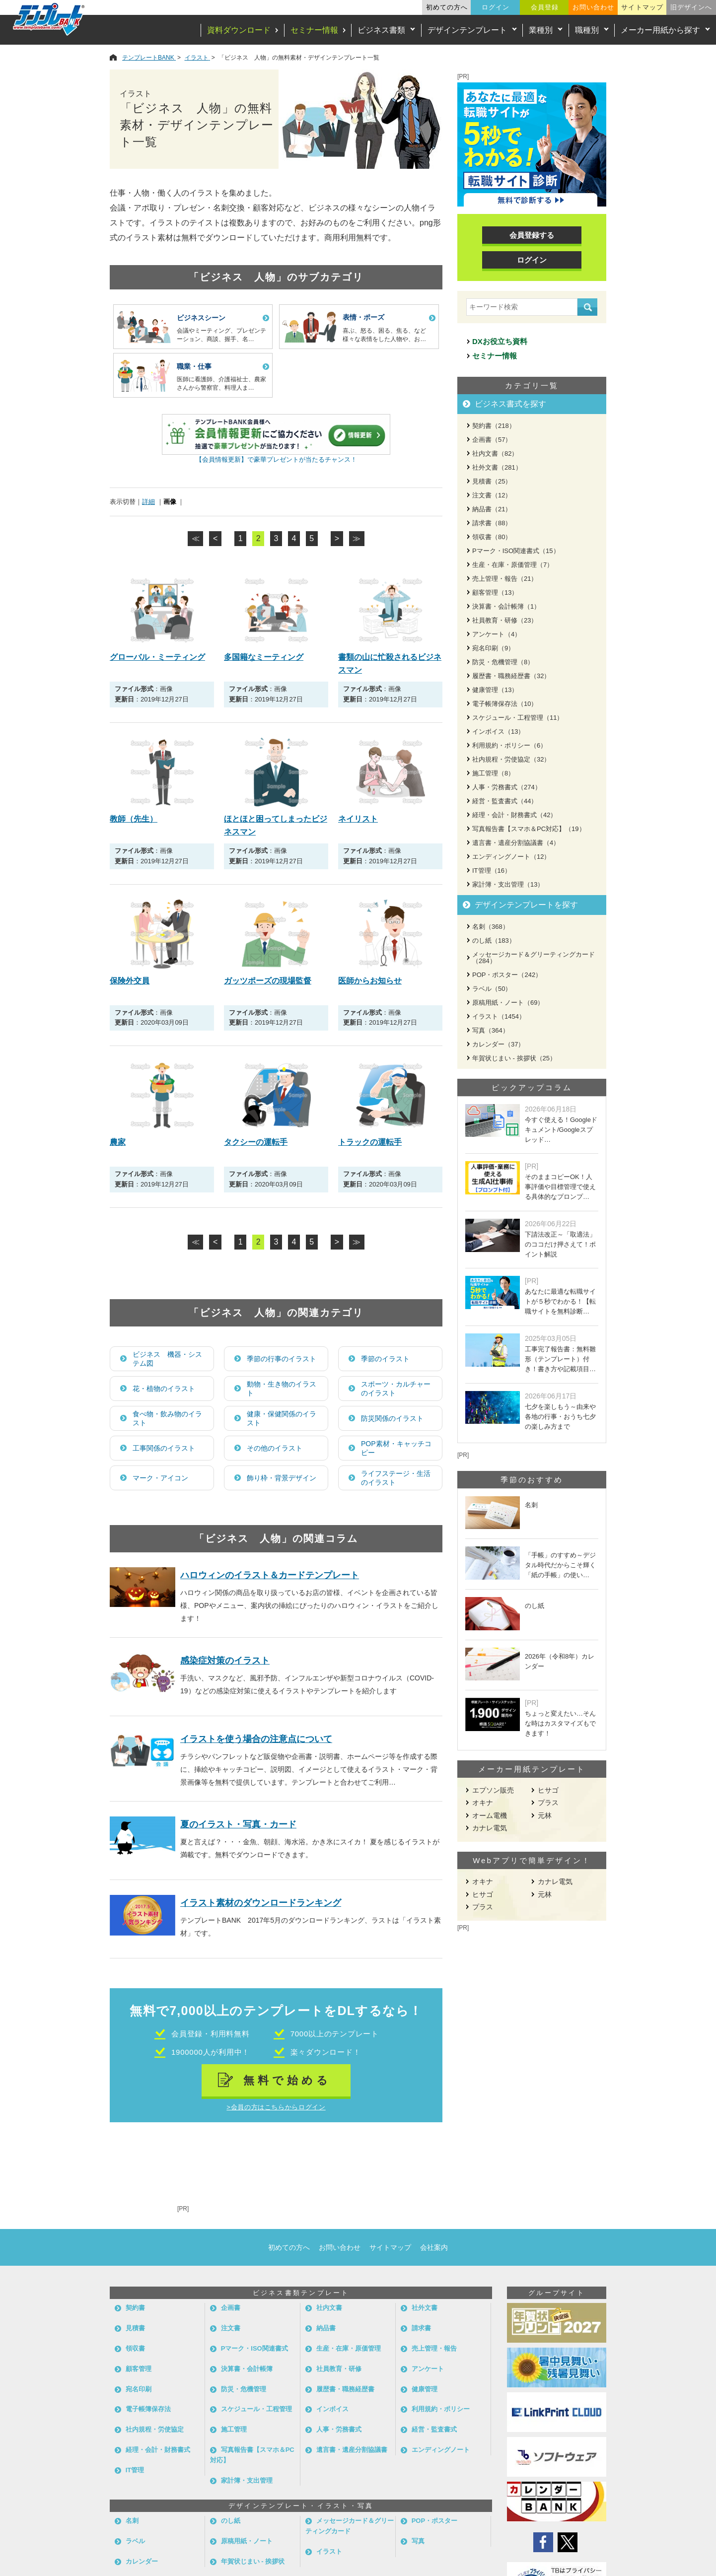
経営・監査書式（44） (504, 801)
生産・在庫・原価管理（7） (512, 564)
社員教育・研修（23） (504, 620)
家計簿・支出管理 (247, 2480)
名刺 (132, 2520)
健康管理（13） (495, 690)
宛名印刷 (138, 2389)
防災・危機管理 (243, 2389)
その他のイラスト (274, 1448)
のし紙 (230, 2520)
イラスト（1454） (498, 1016)
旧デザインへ (691, 7)
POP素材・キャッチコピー (396, 1448)
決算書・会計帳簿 (247, 2368)
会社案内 (434, 2247)
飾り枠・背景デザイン (281, 1478)
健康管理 (424, 2389)
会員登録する (531, 235)
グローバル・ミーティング (157, 657)
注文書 (230, 2328)
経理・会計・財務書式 (158, 2449)
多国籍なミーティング (263, 657)
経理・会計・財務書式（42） (514, 815)
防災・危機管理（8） (503, 662)
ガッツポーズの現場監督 (267, 980)
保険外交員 (129, 980)
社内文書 (329, 2307)
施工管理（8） (493, 773)
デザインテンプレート (467, 30)
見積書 (135, 2328)
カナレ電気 (489, 1828)
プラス (548, 1803)
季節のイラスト (385, 1359)
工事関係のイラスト (164, 1448)
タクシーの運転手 (255, 1142)
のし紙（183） (493, 940)
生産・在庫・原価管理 (348, 2348)
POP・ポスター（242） (507, 975)
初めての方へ (447, 7)
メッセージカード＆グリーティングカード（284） (533, 957)
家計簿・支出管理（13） (508, 884)
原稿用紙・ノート (247, 2541)
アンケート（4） (496, 634)
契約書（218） (493, 425)
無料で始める (287, 2080)
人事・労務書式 (338, 2429)
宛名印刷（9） (493, 648)
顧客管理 (138, 2368)
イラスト (329, 2551)
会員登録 (545, 7)
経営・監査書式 (434, 2429)
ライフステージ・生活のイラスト (395, 1477)
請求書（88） (491, 523)
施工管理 (234, 2429)
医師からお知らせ (370, 980)
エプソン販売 (493, 1790)
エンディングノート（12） (511, 856)
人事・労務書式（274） (506, 787)
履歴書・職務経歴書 (345, 2389)
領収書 (135, 2348)
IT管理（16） (491, 870)
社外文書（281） (497, 467)
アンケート (428, 2368)
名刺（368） (490, 926)
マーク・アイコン (160, 1478)
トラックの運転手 (370, 1142)
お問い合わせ (593, 7)
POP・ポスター (434, 2520)
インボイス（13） (498, 731)
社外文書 (424, 2307)
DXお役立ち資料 (499, 341)
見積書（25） (491, 481)
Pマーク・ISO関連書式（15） (516, 551)
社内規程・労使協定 (155, 2429)
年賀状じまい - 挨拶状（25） (514, 1058)
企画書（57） (491, 439)
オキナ (482, 1803)
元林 (545, 1815)
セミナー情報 (314, 30)
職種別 (587, 30)
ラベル (135, 2541)
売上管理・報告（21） (504, 578)
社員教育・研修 (338, 2368)
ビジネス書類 (381, 30)
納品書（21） (491, 509)
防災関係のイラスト (392, 1418)
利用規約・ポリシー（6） (509, 745)
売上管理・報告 (434, 2348)
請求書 (421, 2328)
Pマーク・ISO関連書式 (254, 2348)
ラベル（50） (491, 988)
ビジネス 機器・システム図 (167, 1358)
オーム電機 (489, 1815)
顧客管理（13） (495, 592)
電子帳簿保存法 (148, 2409)
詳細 (148, 501)
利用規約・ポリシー (441, 2409)
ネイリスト (358, 819)
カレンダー (142, 2561)
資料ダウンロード (239, 30)
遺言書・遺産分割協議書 (351, 2449)
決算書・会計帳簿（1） (506, 606)
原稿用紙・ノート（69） (508, 1002)
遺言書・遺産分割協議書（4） (516, 842)
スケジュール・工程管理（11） (517, 717)
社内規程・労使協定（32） (511, 759)
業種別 (541, 30)
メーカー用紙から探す (660, 30)
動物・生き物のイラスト (281, 1388)
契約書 (135, 2307)
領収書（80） (491, 537)
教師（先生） (133, 819)
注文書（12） (491, 495)
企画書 (230, 2307)
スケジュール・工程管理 (256, 2409)
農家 (118, 1142)
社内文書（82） (495, 453)
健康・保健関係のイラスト (281, 1418)
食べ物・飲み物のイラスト (167, 1418)
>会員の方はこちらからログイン (275, 2107)
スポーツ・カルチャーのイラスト (395, 1388)
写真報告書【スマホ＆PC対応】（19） (528, 829)
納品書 (326, 2328)
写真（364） (490, 1030)
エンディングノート (441, 2449)
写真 (418, 2541)
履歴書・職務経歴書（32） (511, 676)
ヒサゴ (548, 1790)
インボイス (332, 2409)
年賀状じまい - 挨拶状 (253, 2561)
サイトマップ (642, 7)
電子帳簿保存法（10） (504, 703)
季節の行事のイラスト (281, 1359)
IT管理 (135, 2470)
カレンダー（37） (498, 1044)
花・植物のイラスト (164, 1388)
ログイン (495, 7)
